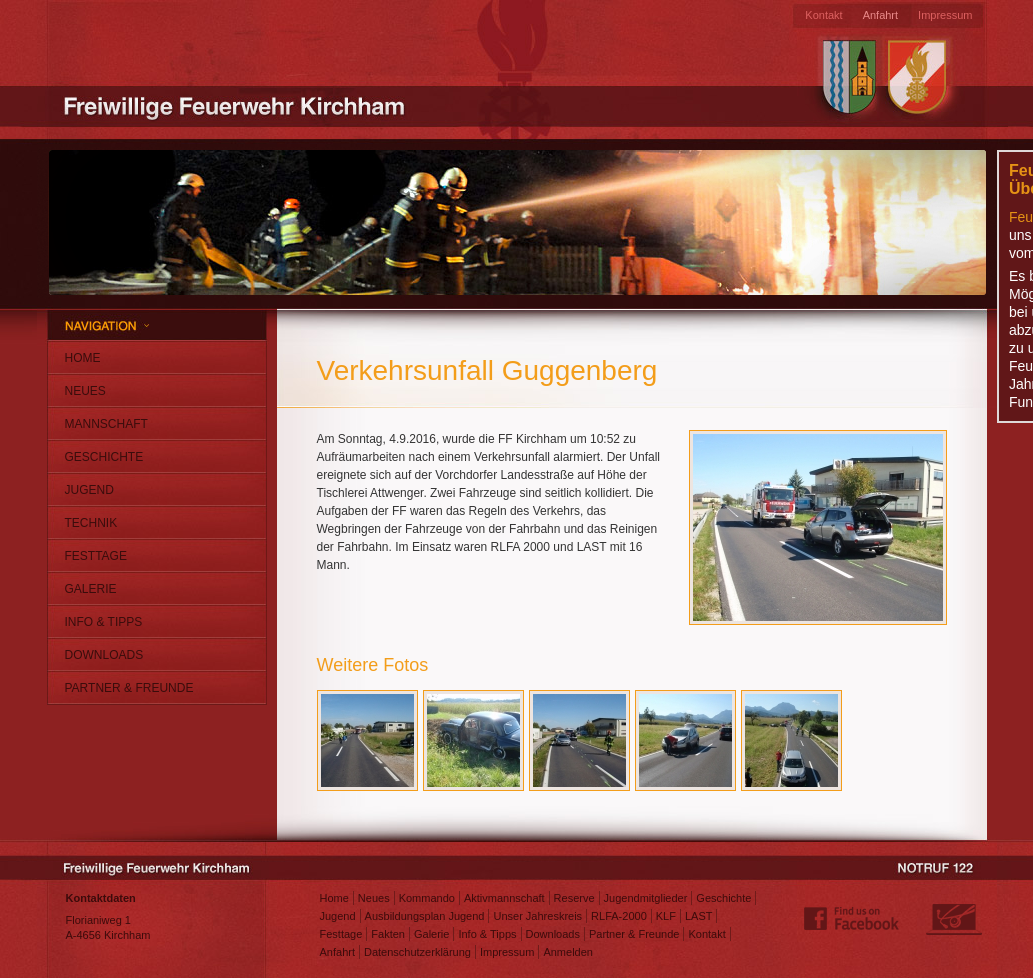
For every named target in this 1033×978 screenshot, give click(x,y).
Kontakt (823, 15)
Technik (91, 523)
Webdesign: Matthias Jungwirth (954, 919)
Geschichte (104, 457)
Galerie (91, 589)
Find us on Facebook (852, 919)
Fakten (388, 934)
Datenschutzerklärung (417, 952)
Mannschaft (106, 424)
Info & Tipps (104, 622)
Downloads (104, 655)
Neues (85, 391)
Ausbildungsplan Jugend (425, 916)
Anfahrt (880, 15)
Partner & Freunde (129, 688)
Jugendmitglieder (646, 898)
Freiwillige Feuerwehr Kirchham (237, 105)
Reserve (574, 898)
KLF (666, 916)
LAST (699, 916)
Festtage (96, 556)
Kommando (427, 898)
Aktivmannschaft (504, 898)
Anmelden (568, 952)
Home (83, 358)
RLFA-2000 (619, 916)
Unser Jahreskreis (537, 916)
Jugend (89, 490)
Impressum (945, 15)
